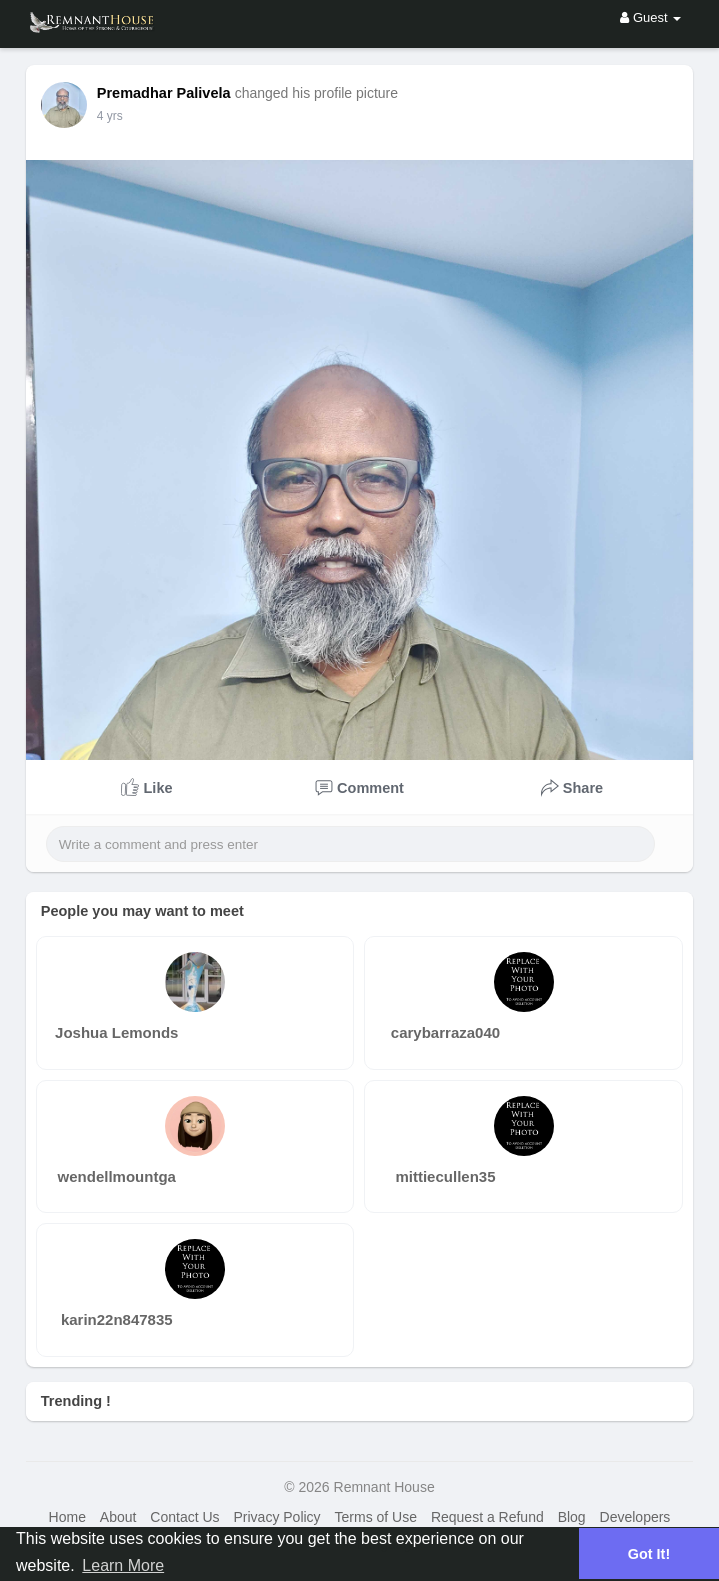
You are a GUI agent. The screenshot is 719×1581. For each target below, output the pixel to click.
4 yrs (110, 116)
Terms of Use (376, 1517)
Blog (572, 1517)
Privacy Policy (276, 1517)
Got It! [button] (649, 1554)
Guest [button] (650, 17)
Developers (635, 1517)
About (118, 1517)
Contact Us (184, 1517)
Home (67, 1517)
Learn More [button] (123, 1565)
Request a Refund (487, 1517)
